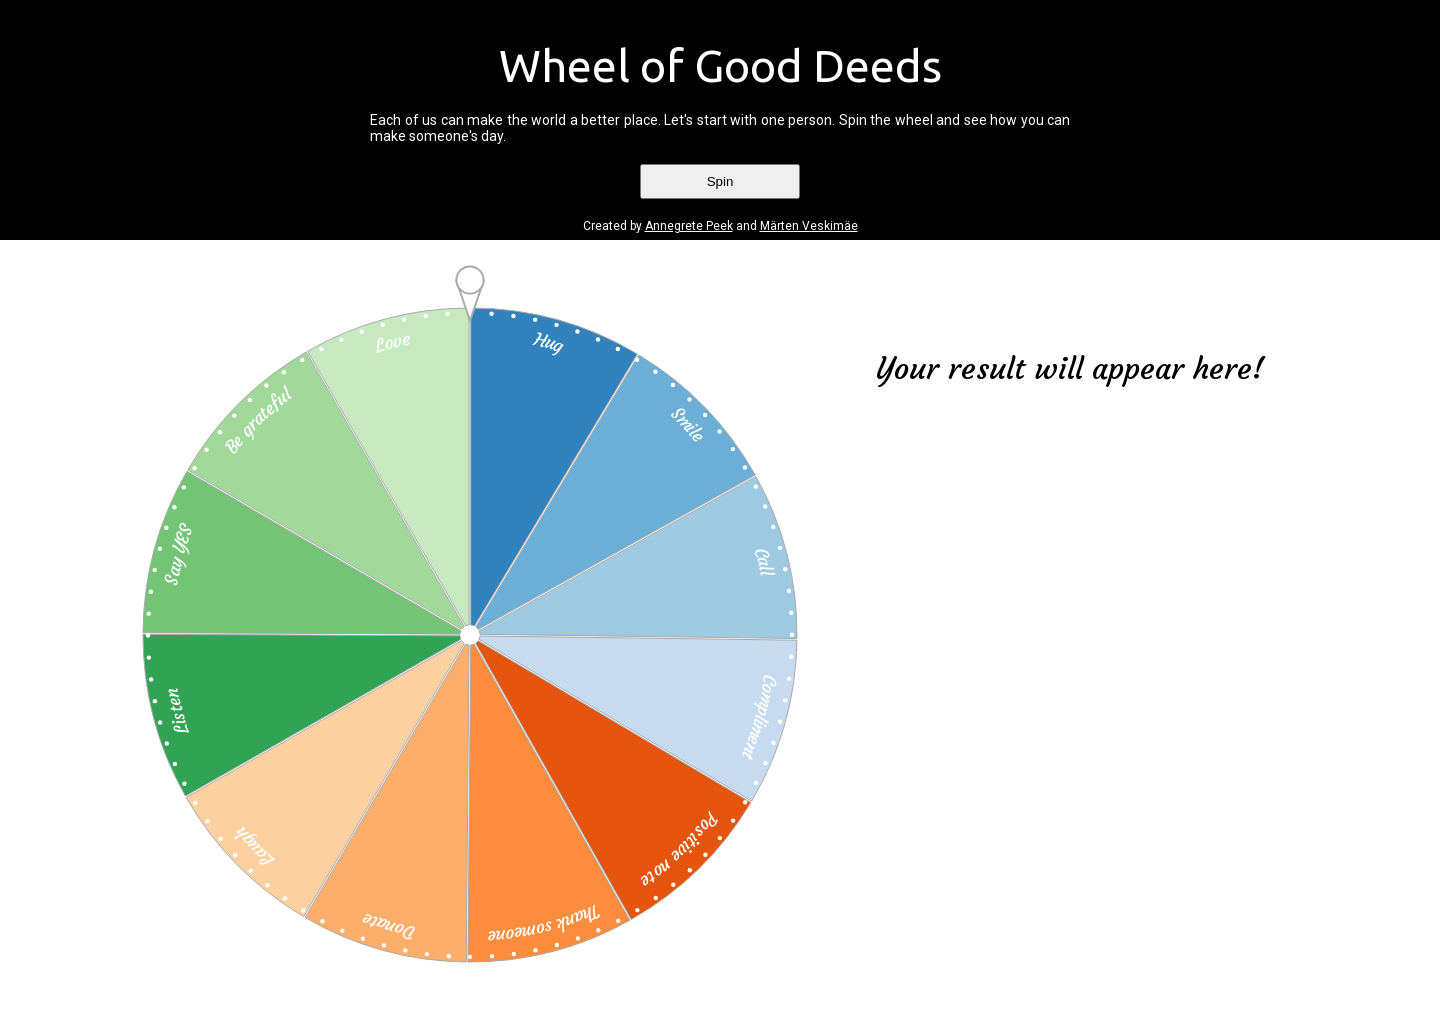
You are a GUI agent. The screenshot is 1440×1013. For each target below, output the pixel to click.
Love (391, 342)
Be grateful (257, 420)
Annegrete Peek (689, 226)
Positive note (679, 851)
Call (764, 561)
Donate (387, 926)
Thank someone (545, 924)
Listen (177, 711)
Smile (688, 424)
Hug (549, 342)
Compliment (759, 718)
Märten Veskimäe (809, 226)
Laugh (253, 847)
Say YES (178, 554)
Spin (720, 181)
